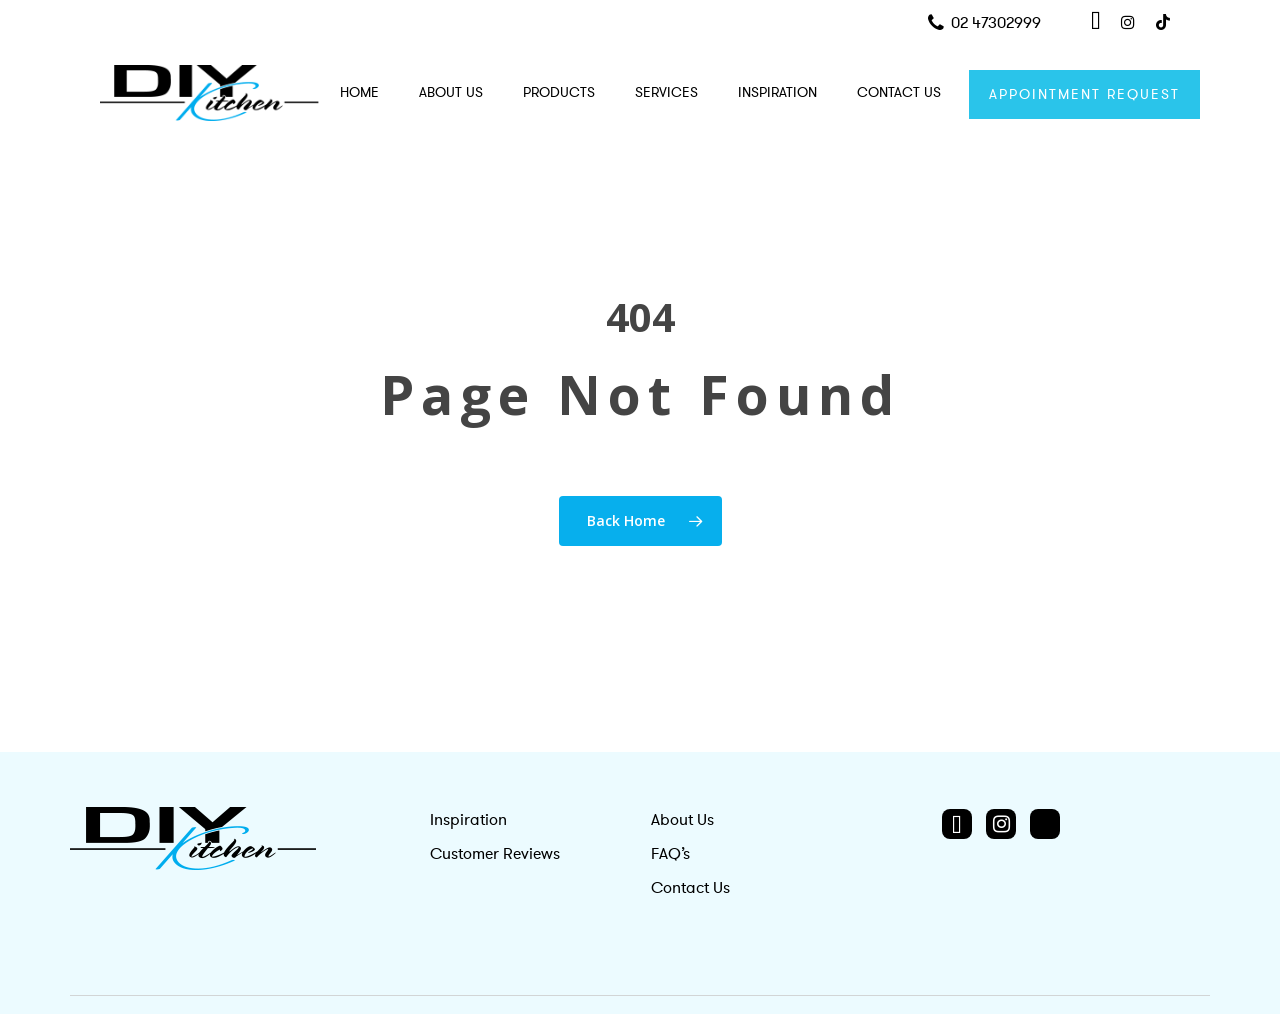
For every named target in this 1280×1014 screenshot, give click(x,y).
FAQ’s (670, 854)
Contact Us (690, 888)
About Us (682, 820)
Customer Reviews (495, 854)
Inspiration (468, 820)
